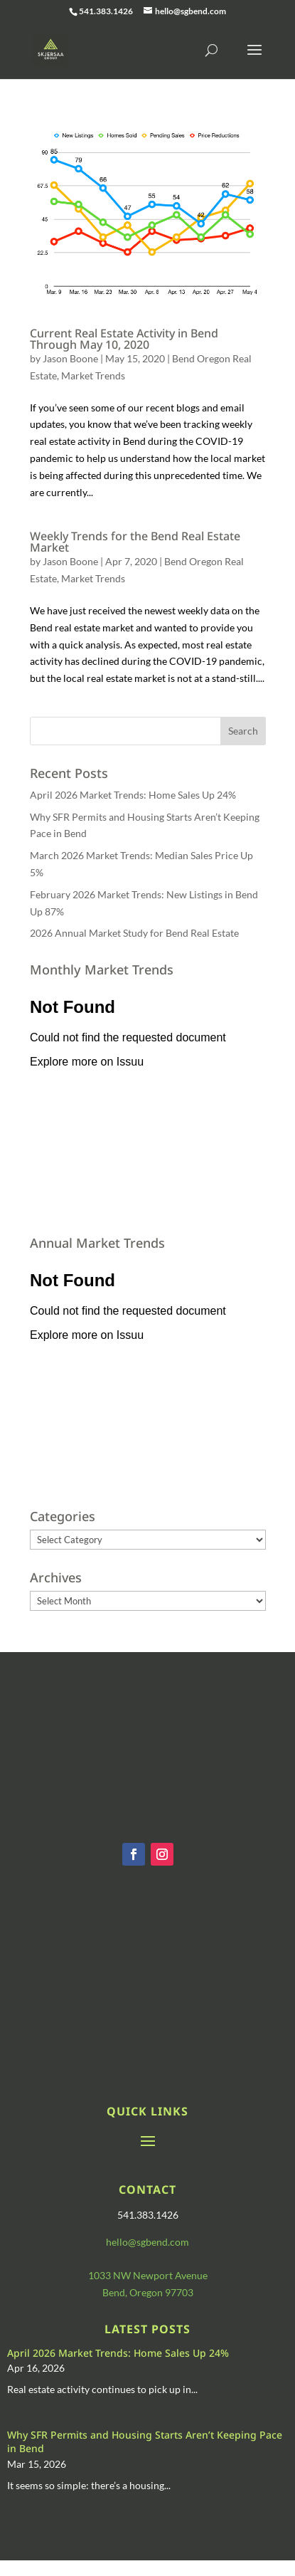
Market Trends (93, 375)
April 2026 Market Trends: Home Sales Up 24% (133, 795)
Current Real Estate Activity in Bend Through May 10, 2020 (124, 338)
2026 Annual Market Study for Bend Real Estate (134, 933)
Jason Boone (70, 358)
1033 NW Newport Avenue (148, 2275)
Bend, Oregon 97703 (147, 2292)
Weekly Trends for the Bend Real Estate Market (135, 541)
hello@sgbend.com (147, 2242)
